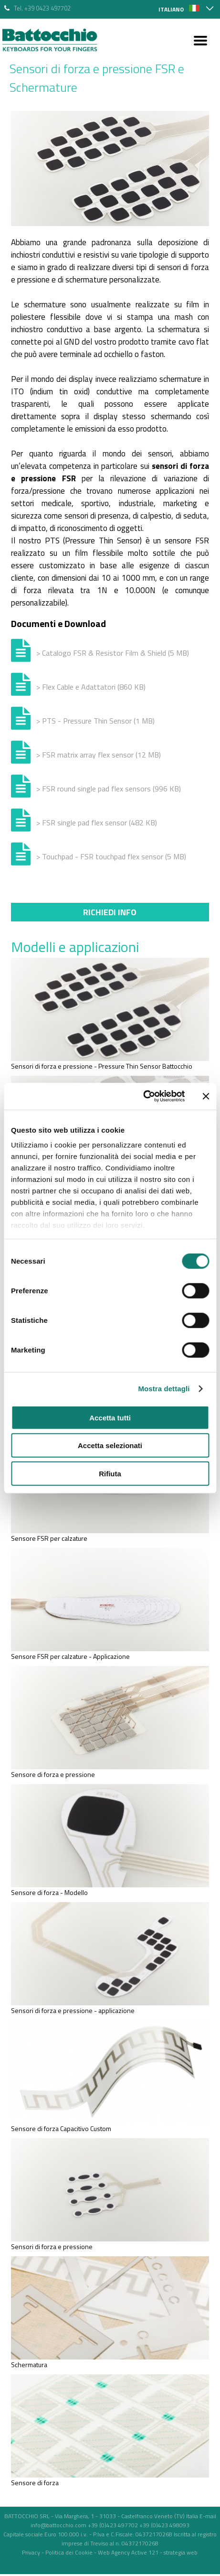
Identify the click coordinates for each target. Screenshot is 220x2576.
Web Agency (114, 2552)
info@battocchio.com (58, 2525)
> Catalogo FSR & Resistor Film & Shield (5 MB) (112, 653)
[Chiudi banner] (205, 1096)
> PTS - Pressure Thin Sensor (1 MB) (95, 720)
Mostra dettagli (163, 1389)
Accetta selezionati (110, 1445)
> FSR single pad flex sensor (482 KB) (96, 822)
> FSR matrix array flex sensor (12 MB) (98, 754)
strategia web (181, 2552)
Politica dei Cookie (69, 2552)
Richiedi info (109, 912)
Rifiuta (110, 1473)
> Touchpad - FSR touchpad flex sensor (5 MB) (111, 856)
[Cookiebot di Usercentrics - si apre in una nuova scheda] (143, 1096)
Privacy (31, 2552)
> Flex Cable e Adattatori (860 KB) (91, 687)
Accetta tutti (110, 1417)
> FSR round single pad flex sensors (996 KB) (108, 788)
